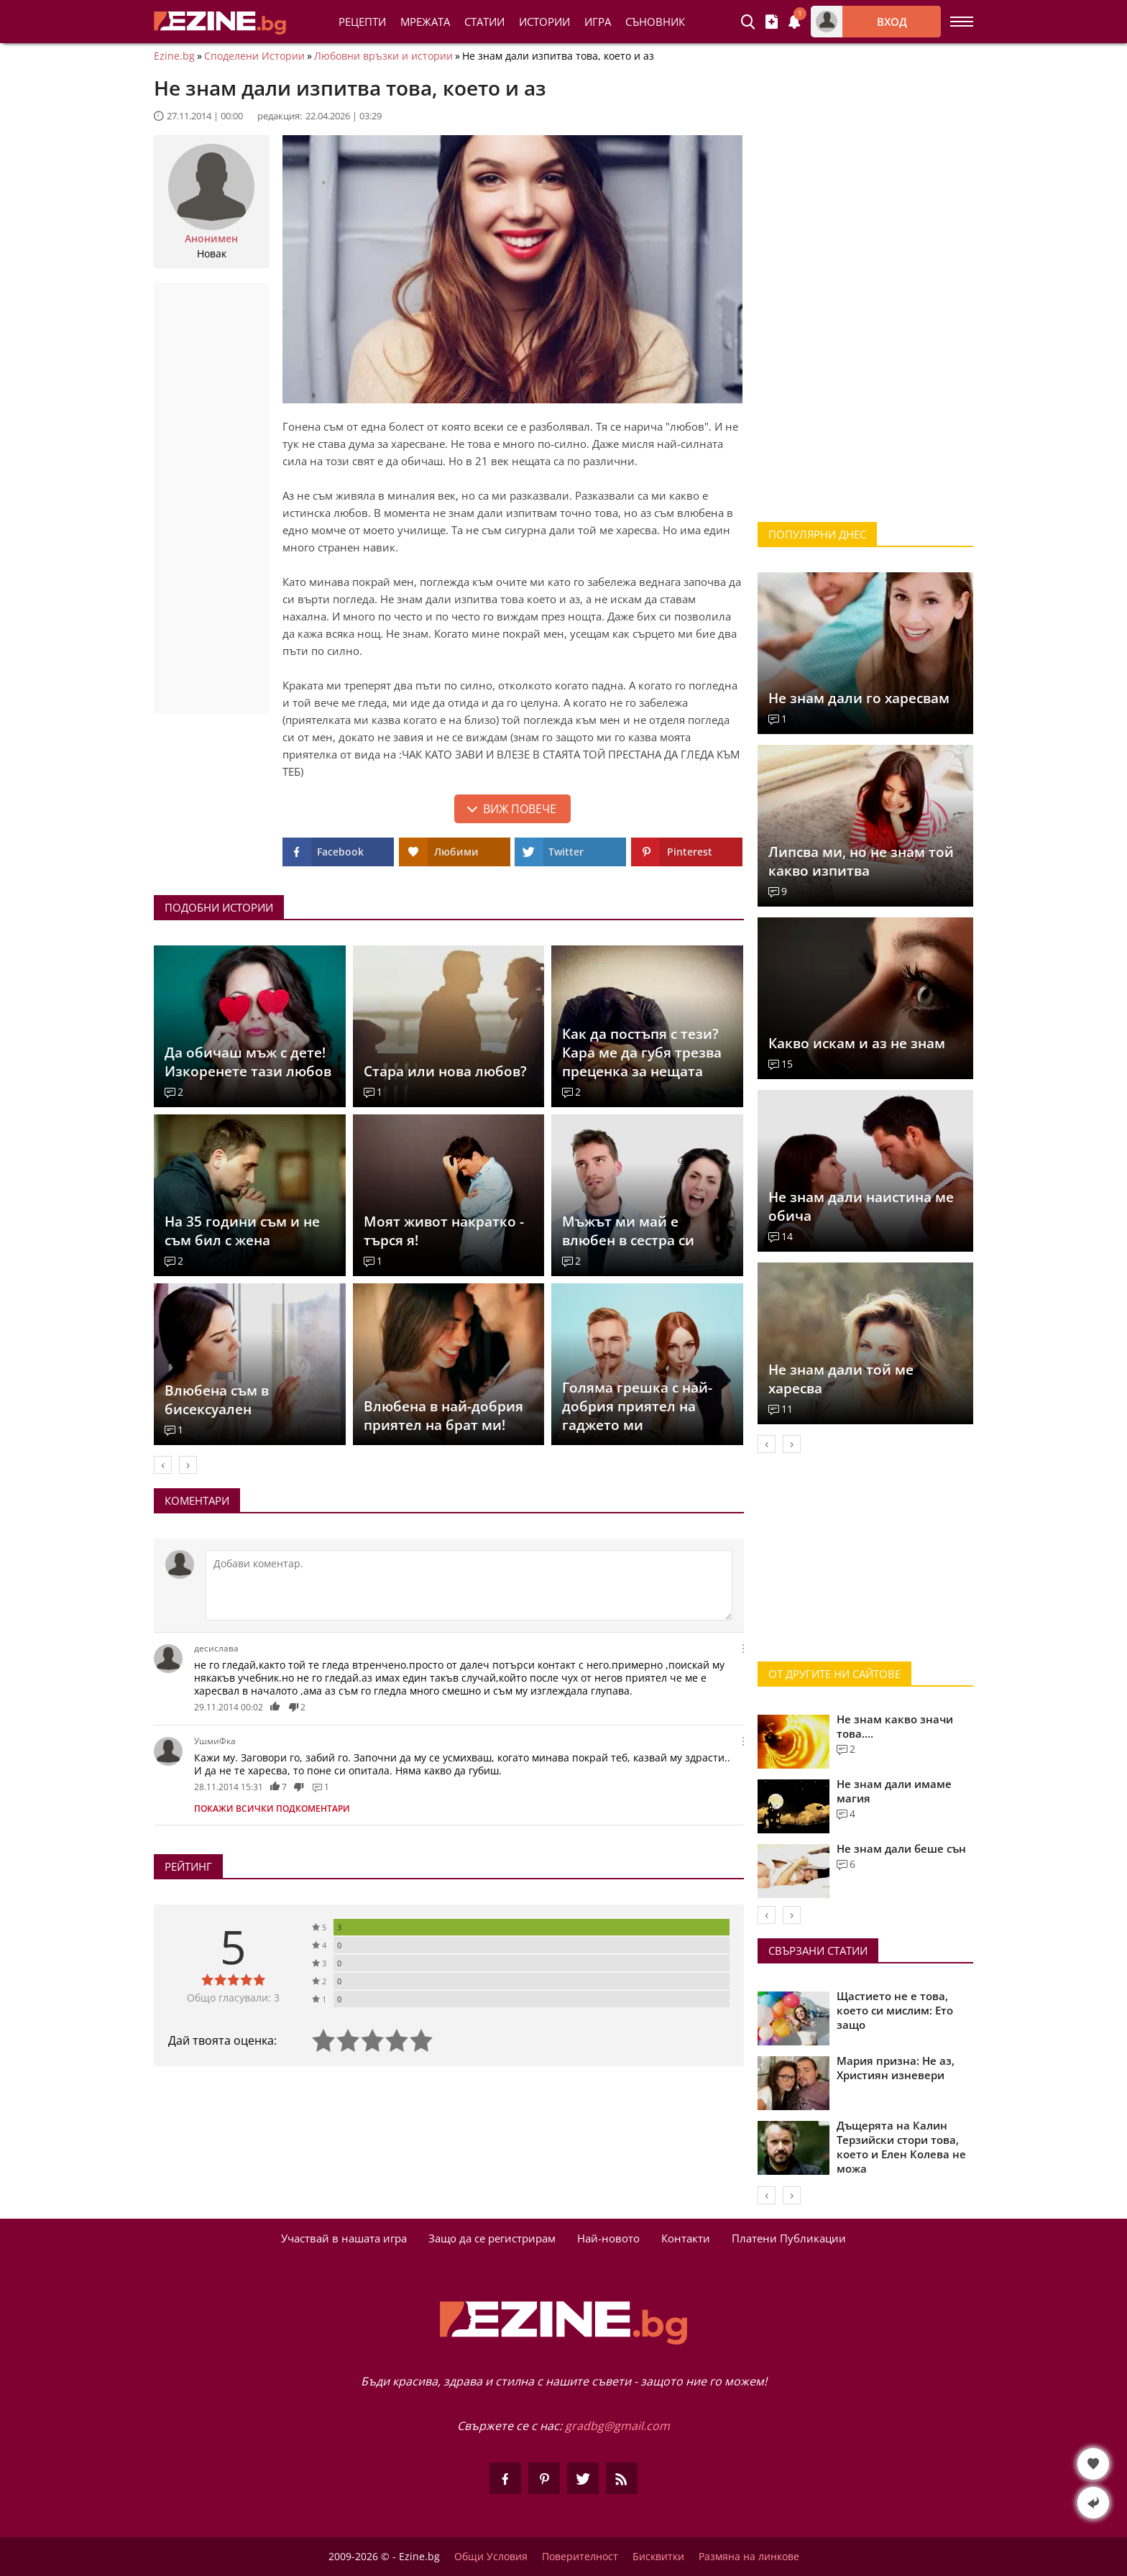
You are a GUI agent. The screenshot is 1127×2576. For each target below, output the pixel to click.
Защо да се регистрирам (492, 2238)
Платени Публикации (789, 2238)
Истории (544, 21)
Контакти (685, 2238)
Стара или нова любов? (445, 1071)
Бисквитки (658, 2557)
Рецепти (362, 21)
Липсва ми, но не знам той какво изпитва (861, 861)
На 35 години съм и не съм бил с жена (242, 1231)
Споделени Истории (254, 56)
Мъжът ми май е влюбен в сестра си (628, 1231)
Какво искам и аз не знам (856, 1043)
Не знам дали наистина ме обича (861, 1206)
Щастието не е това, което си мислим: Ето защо (895, 2010)
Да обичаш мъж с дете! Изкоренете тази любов (248, 1062)
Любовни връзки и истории (383, 56)
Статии (484, 21)
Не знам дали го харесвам (858, 698)
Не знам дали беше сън (901, 1848)
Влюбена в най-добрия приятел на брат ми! (443, 1415)
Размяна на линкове (749, 2557)
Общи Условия (491, 2557)
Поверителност (580, 2557)
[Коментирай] (469, 1585)
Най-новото (608, 2238)
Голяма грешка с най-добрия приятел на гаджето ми (637, 1406)
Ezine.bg (174, 56)
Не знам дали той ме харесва (841, 1379)
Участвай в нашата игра (344, 2238)
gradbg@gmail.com (617, 2426)
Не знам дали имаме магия (894, 1791)
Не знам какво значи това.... (895, 1726)
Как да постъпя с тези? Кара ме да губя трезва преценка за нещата (642, 1053)
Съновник (655, 21)
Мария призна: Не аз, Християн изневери (895, 2067)
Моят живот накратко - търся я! (444, 1231)
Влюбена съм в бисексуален (217, 1399)
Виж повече (519, 809)
